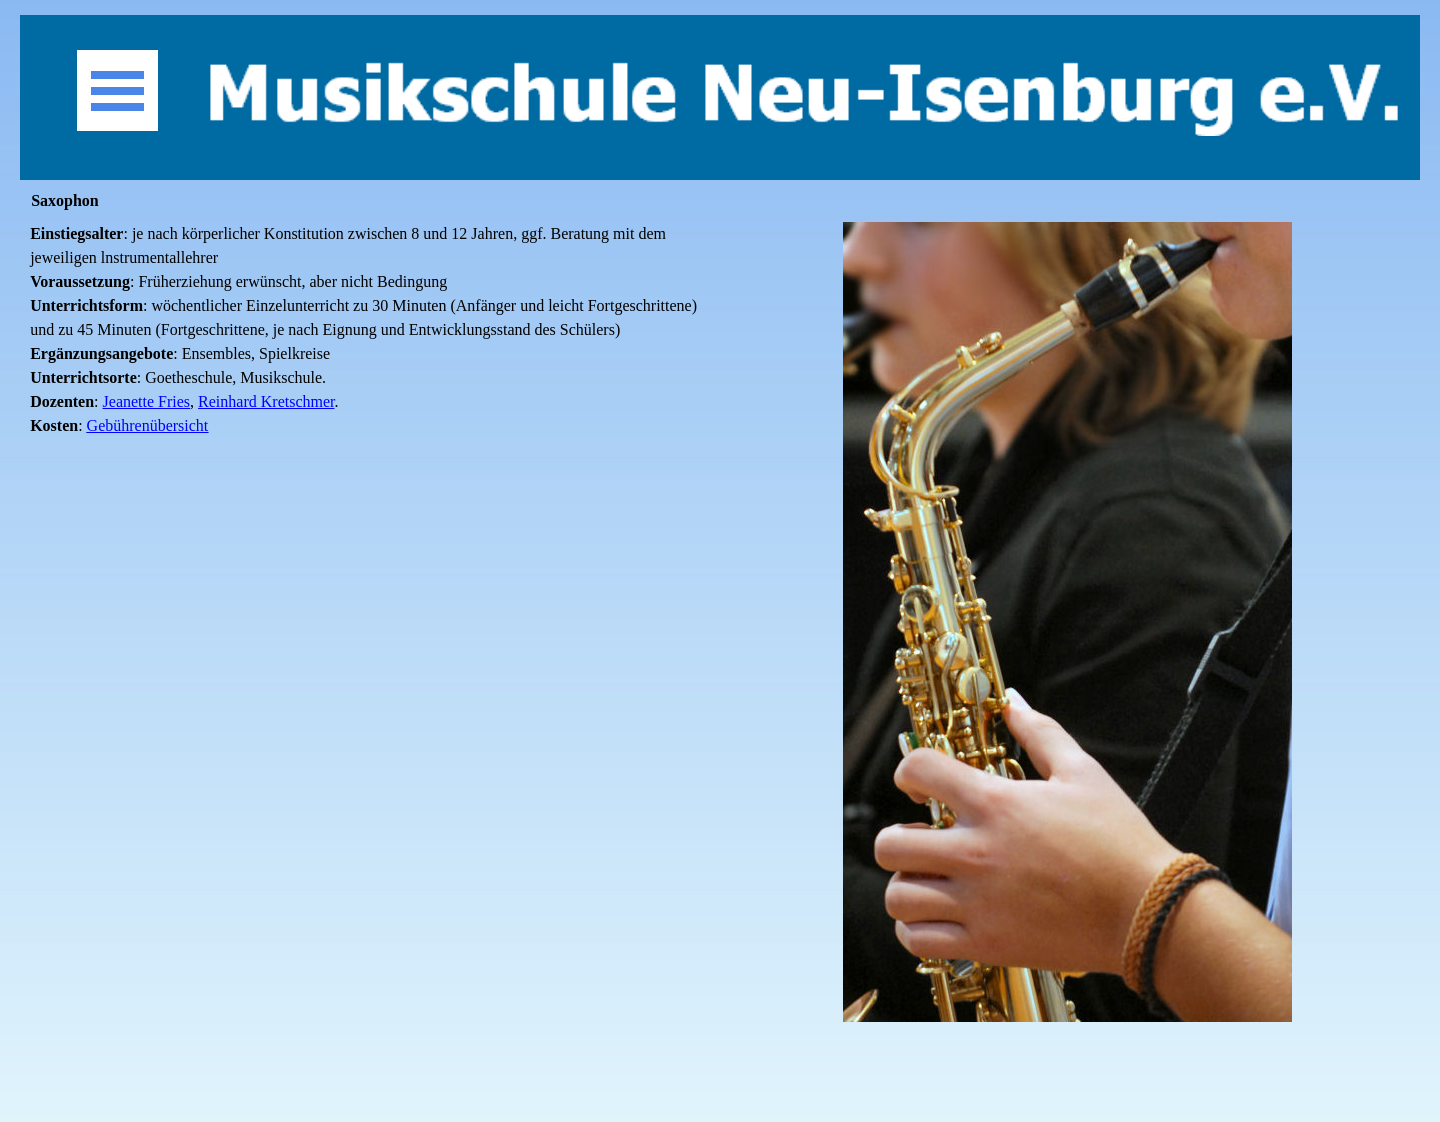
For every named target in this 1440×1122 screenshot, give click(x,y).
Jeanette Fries (147, 401)
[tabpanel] (372, 342)
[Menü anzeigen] (117, 90)
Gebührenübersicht (148, 425)
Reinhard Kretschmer (266, 401)
